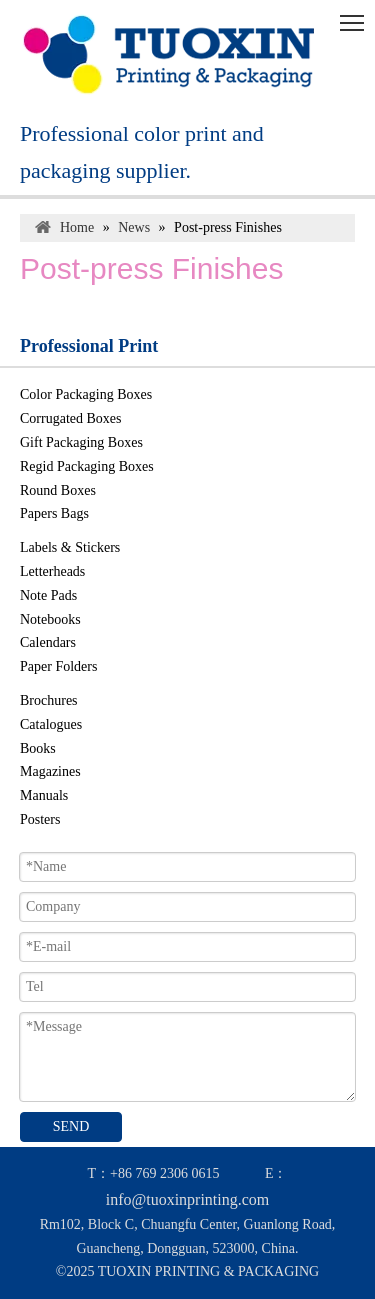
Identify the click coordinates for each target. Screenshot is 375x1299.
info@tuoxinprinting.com (188, 1199)
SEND (71, 1126)
